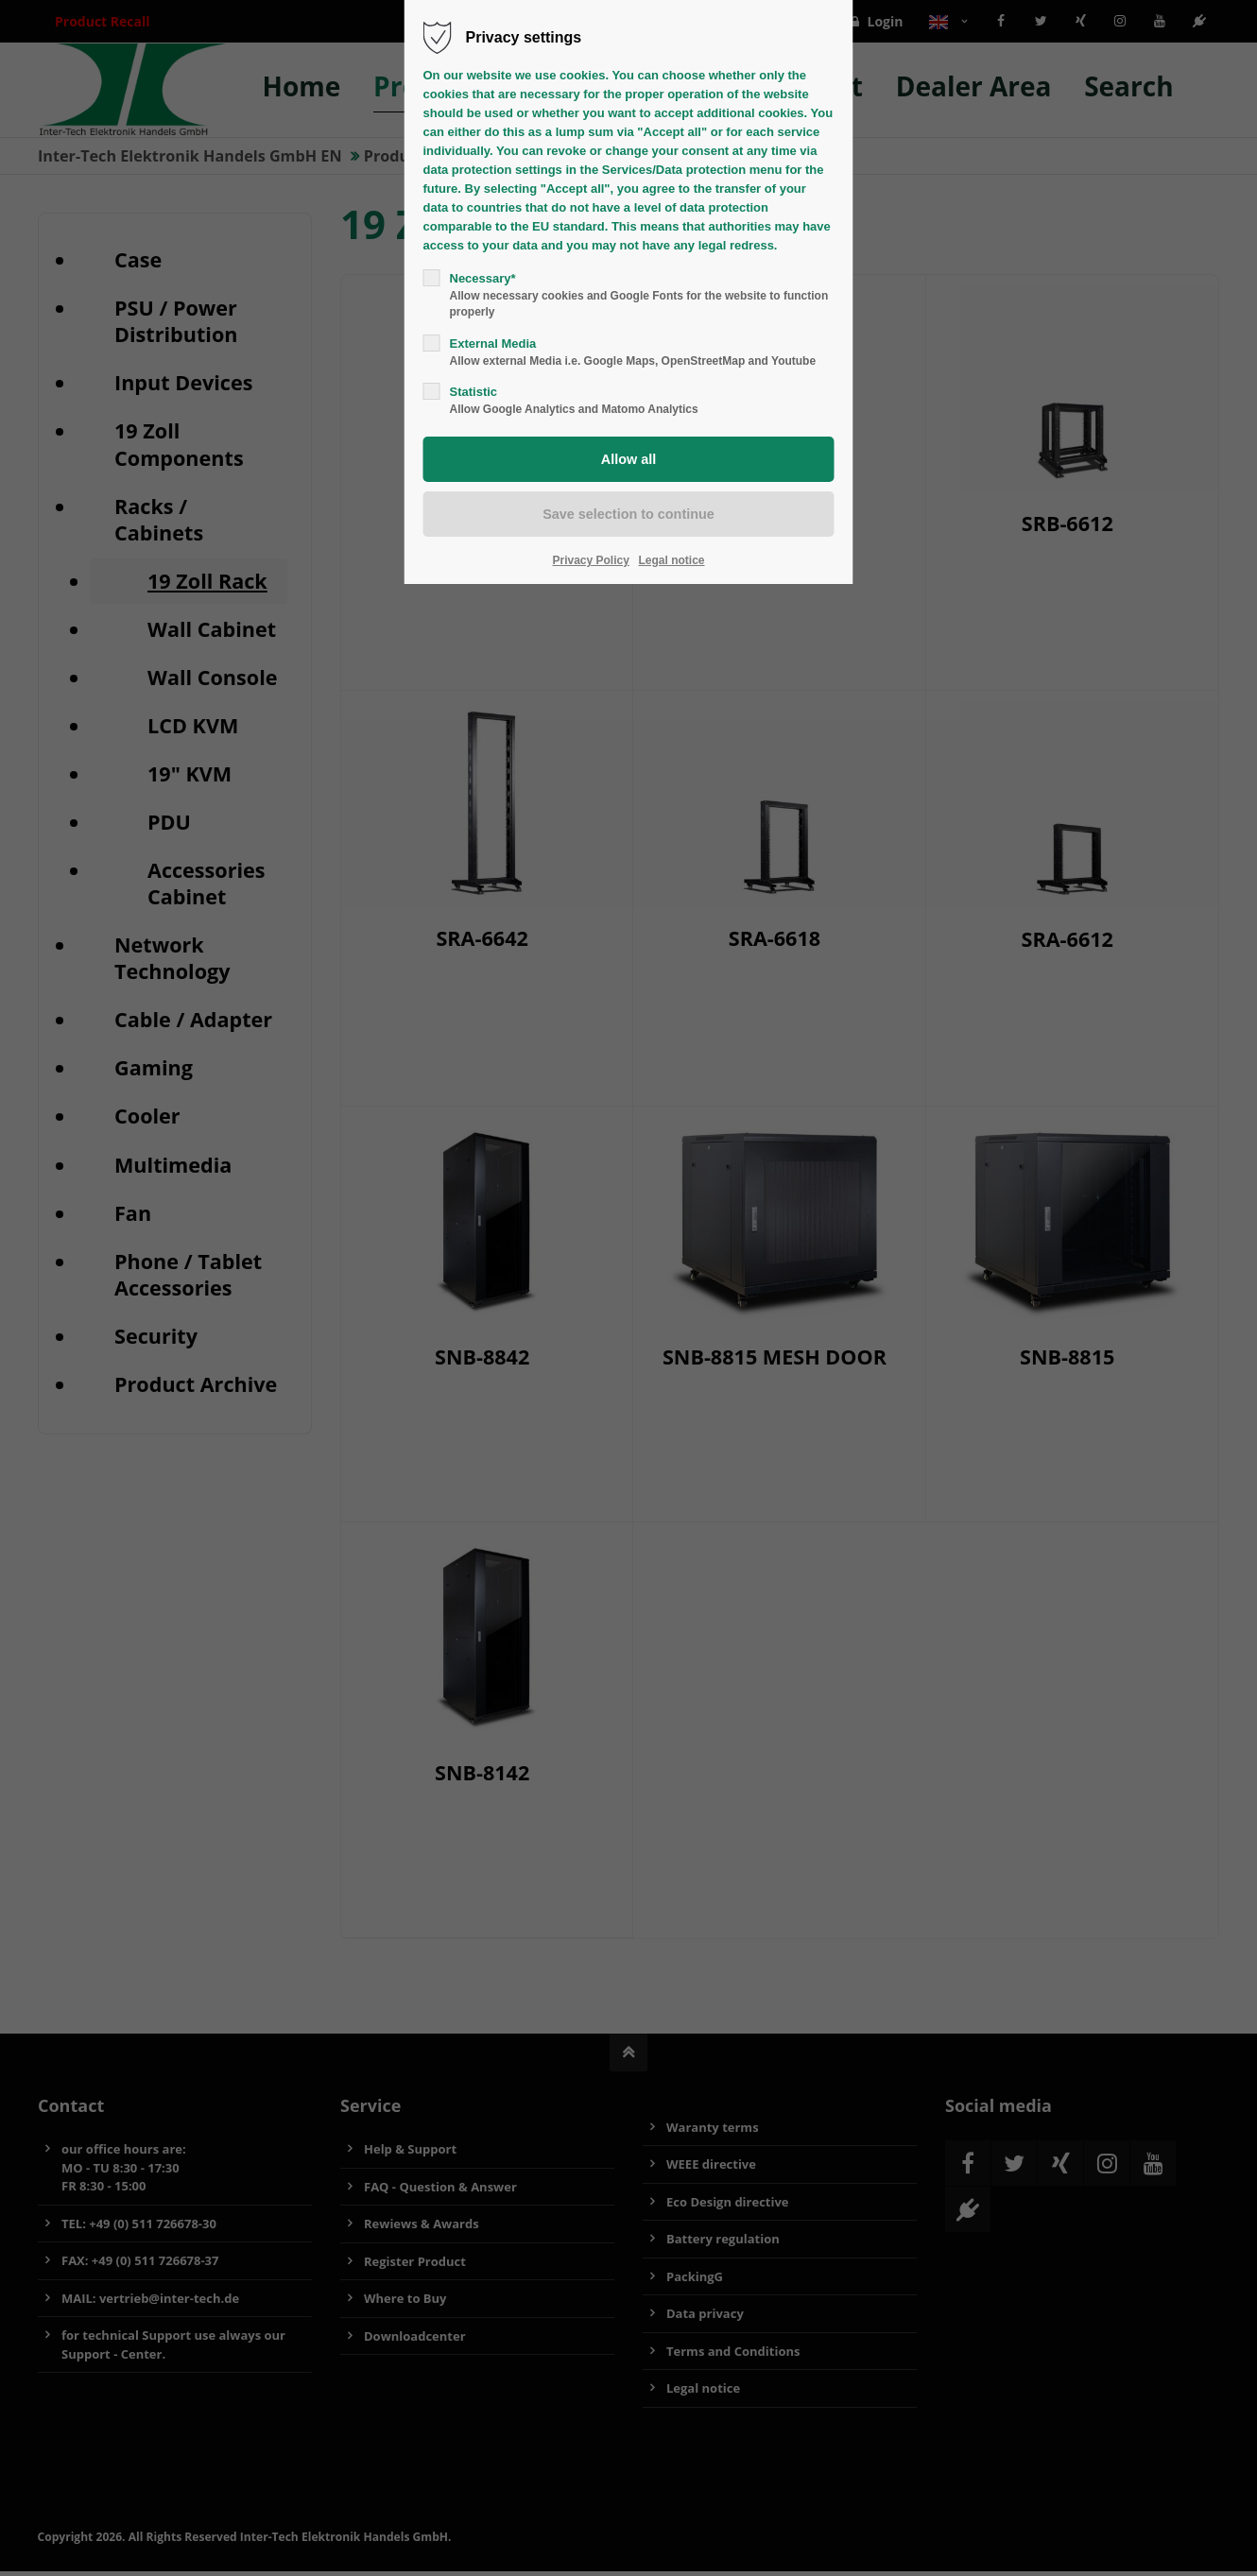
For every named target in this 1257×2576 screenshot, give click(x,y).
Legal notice (672, 560)
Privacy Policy (590, 560)
